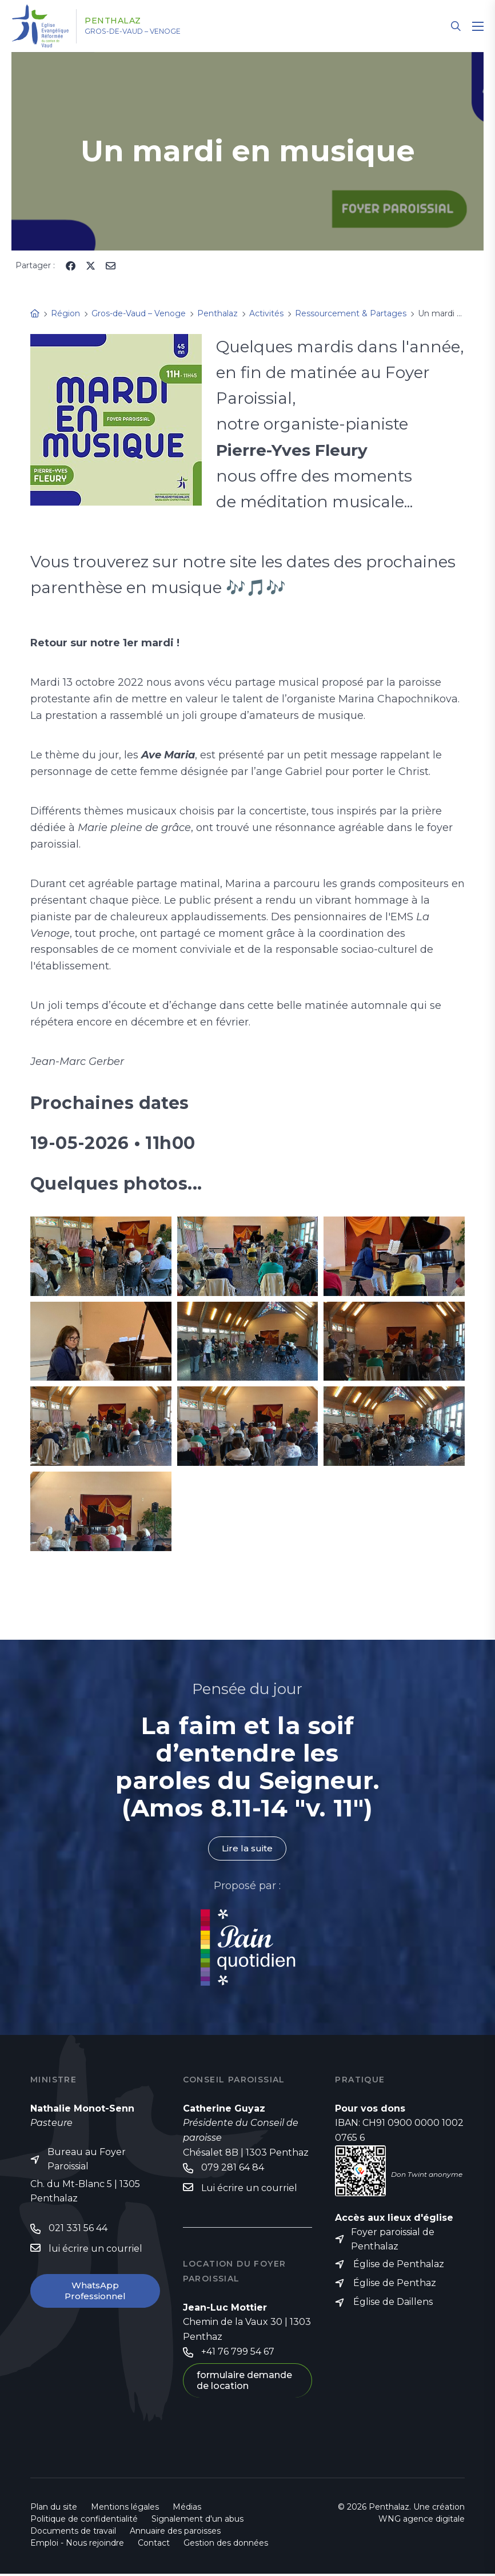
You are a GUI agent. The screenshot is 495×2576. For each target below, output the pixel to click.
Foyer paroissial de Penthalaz (392, 2240)
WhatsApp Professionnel (95, 2293)
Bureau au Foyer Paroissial (86, 2160)
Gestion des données (225, 2545)
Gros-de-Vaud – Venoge (147, 31)
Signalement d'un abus (197, 2521)
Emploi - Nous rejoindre (77, 2545)
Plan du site (53, 2509)
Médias (187, 2509)
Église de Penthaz (394, 2285)
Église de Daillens (393, 2305)
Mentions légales (125, 2509)
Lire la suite (247, 1848)
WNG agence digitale (421, 2521)
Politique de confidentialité (84, 2521)
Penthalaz (122, 21)
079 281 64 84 (232, 2168)
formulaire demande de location (244, 2383)
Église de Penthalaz (398, 2266)
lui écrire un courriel (95, 2250)
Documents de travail (73, 2533)
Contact (154, 2545)
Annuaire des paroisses (175, 2533)
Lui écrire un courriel (249, 2188)
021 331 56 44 (78, 2230)
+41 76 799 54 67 (237, 2353)
